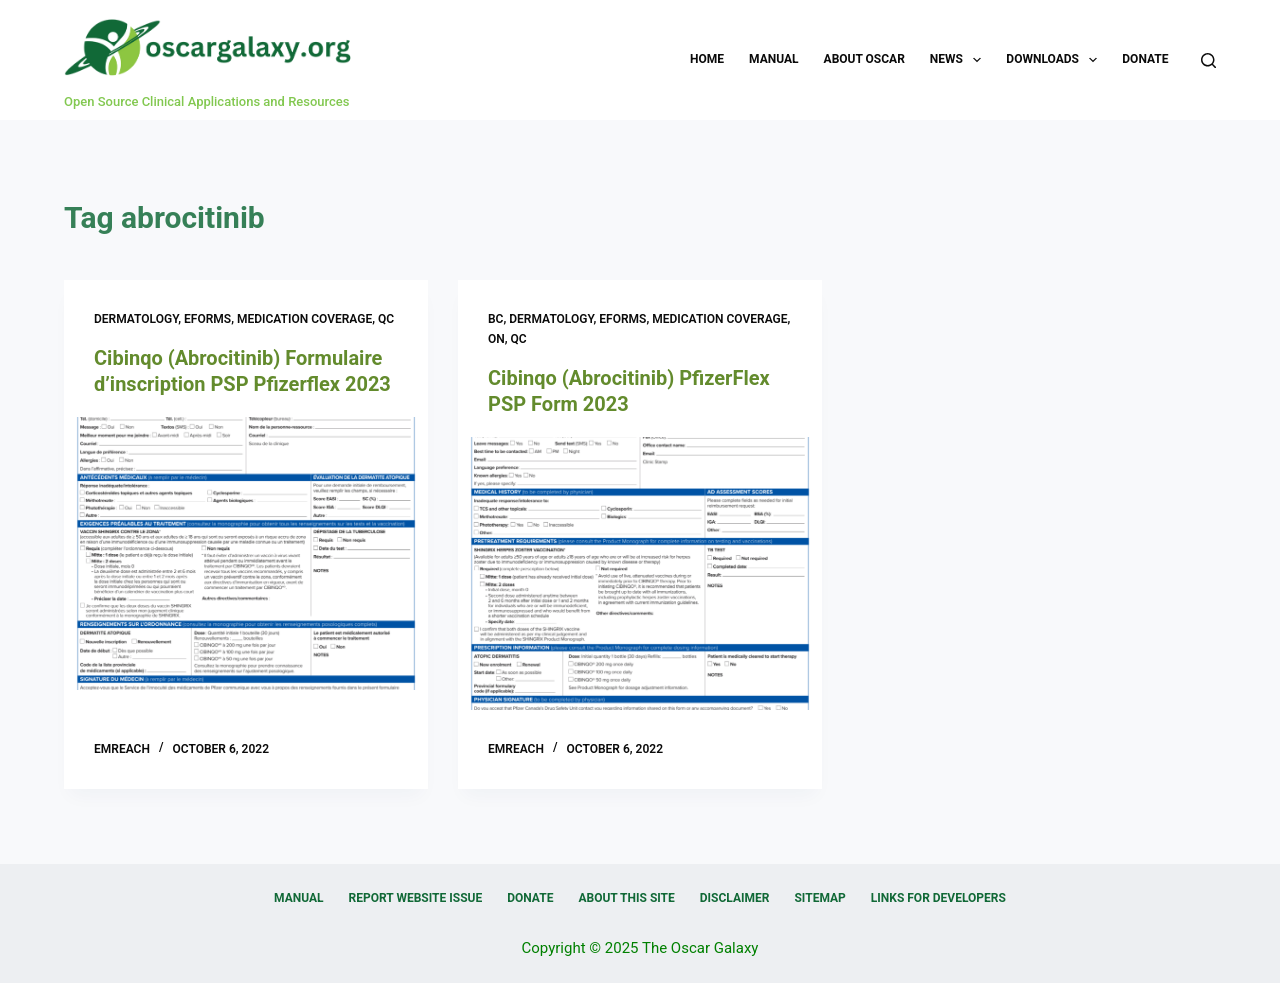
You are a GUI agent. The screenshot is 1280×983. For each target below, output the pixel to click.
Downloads (1055, 60)
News (960, 60)
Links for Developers (938, 898)
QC (386, 319)
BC (495, 319)
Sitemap (819, 898)
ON (496, 339)
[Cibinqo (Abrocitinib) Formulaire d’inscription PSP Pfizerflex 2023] (246, 553)
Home (707, 59)
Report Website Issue (416, 898)
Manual (773, 59)
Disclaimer (735, 898)
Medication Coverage (304, 319)
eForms (207, 319)
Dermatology (136, 319)
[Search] (1208, 60)
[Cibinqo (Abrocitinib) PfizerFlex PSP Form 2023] (640, 573)
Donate (1145, 59)
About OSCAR (864, 59)
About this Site (626, 898)
